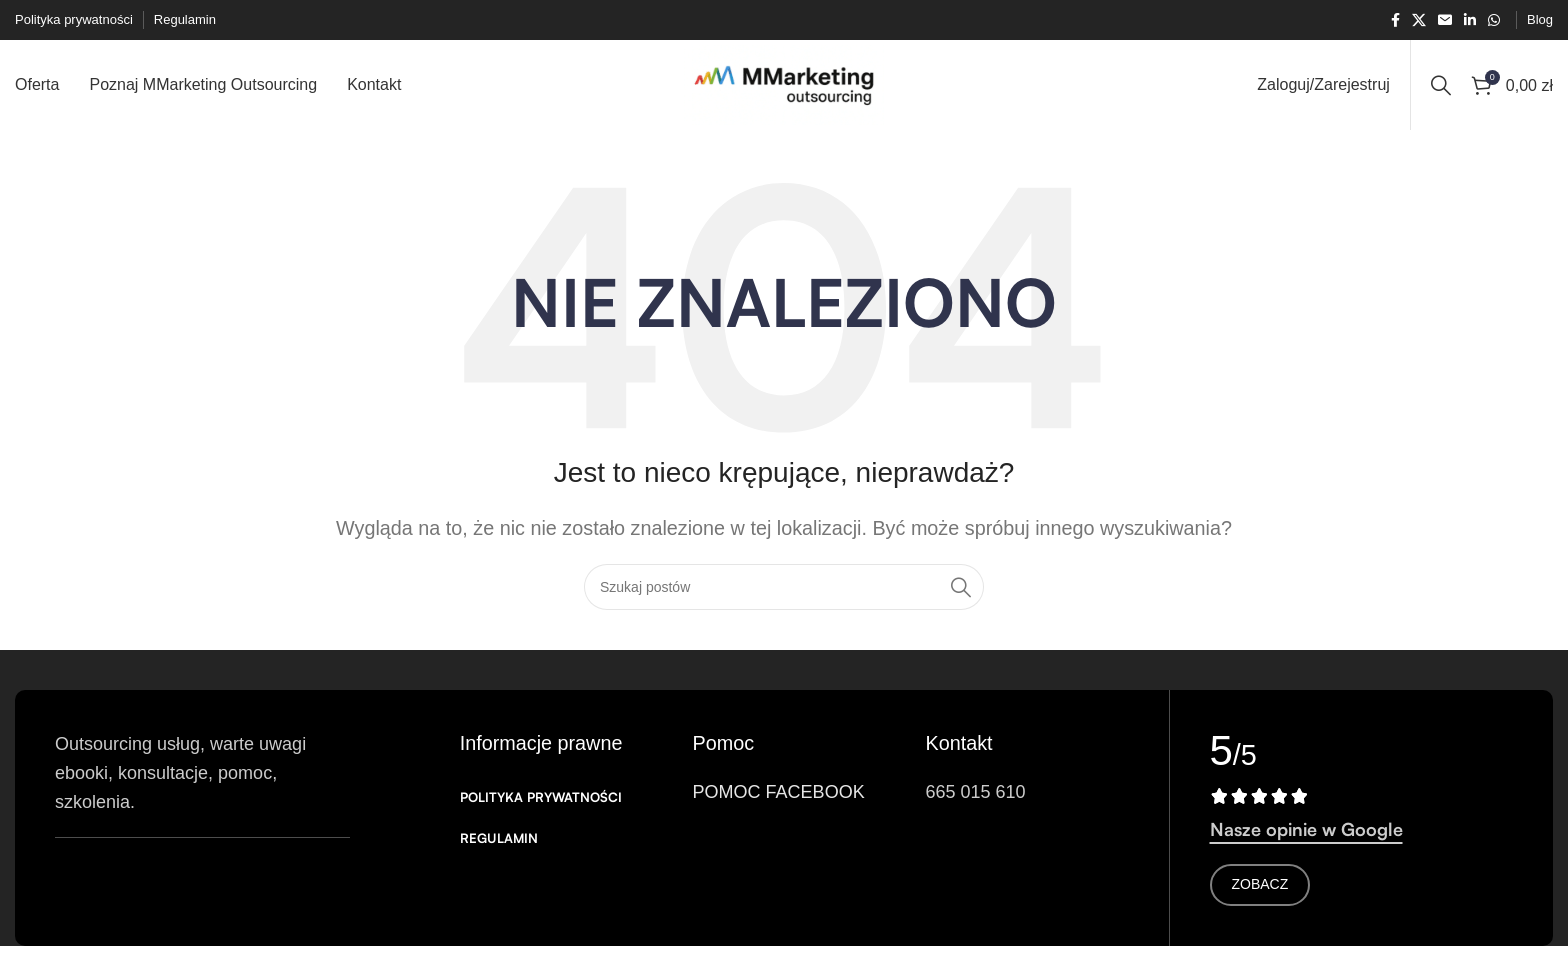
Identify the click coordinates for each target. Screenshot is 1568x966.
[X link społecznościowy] (1419, 20)
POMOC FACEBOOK (779, 792)
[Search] (1441, 85)
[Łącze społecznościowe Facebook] (1395, 20)
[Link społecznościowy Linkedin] (1470, 20)
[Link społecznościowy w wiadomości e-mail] (1445, 20)
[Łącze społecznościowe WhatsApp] (1494, 20)
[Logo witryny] (784, 84)
